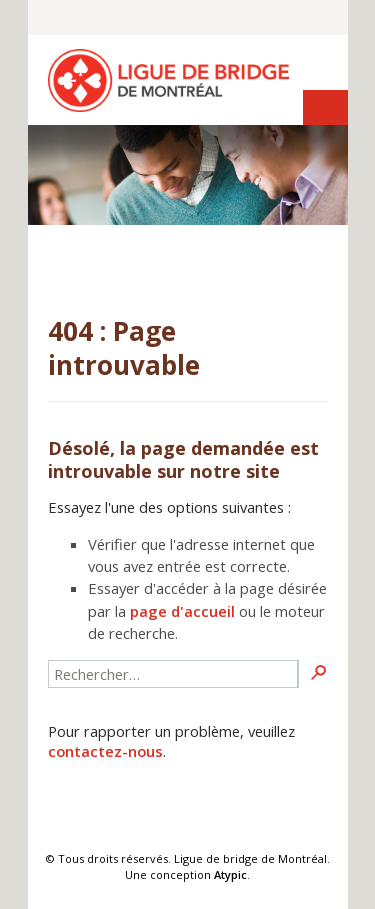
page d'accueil (182, 611)
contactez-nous (105, 751)
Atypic (230, 874)
